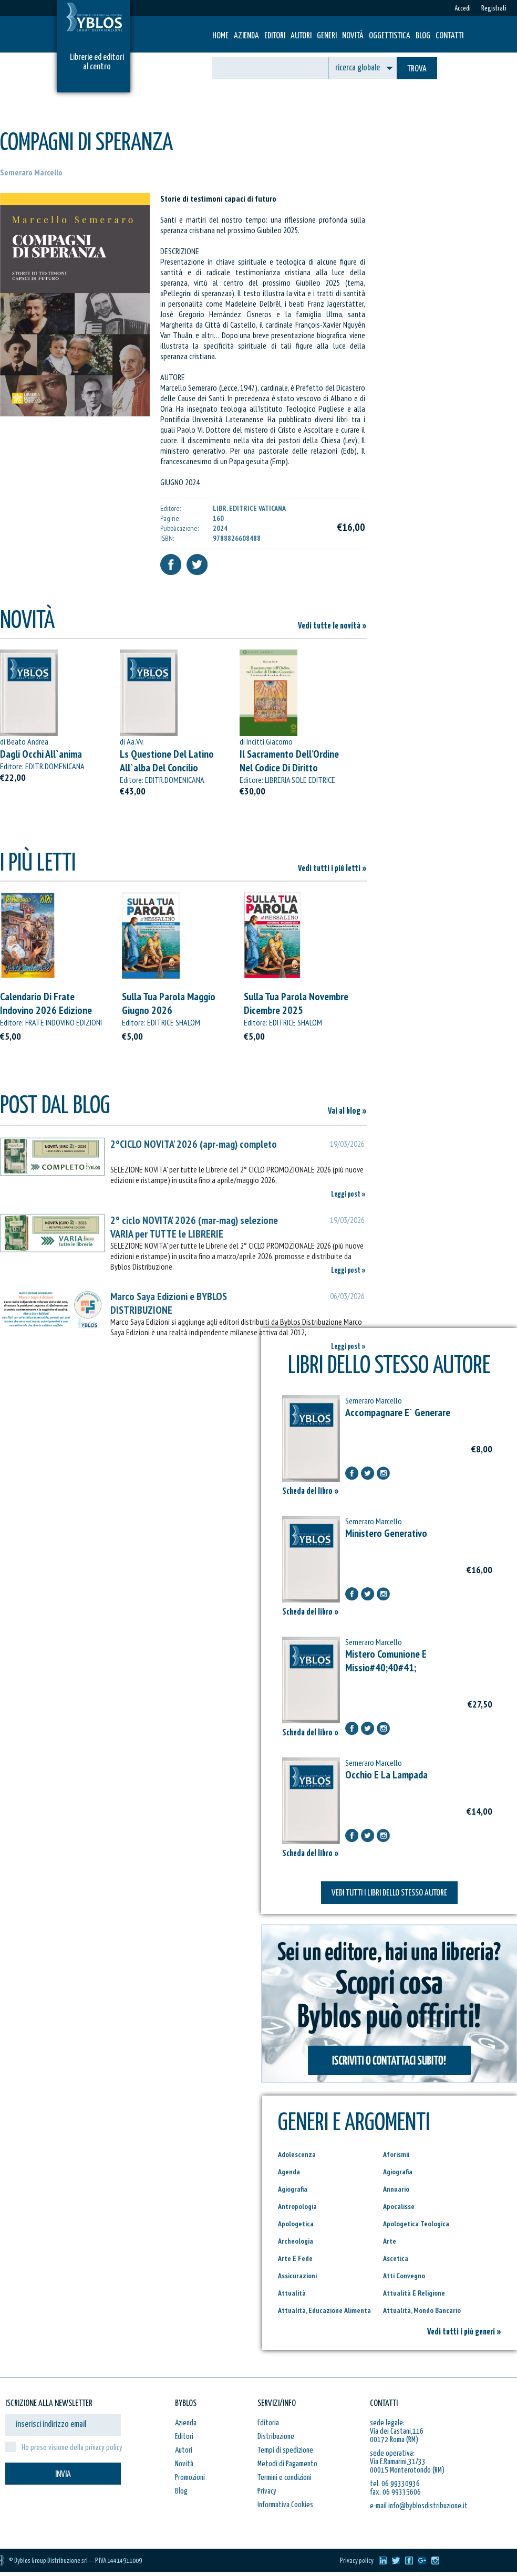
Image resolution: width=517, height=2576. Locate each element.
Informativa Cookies (285, 2505)
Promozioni (190, 2477)
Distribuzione (275, 2437)
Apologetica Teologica (416, 2223)
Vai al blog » (347, 1111)
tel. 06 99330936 (395, 2484)
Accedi (462, 8)
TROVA (417, 69)
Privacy (266, 2491)
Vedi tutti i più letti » (332, 868)
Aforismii (396, 2154)
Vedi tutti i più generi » (464, 2332)
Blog (423, 36)
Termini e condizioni (284, 2477)
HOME (220, 36)
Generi (327, 36)
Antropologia (297, 2206)
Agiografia (397, 2171)
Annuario (396, 2189)
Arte (389, 2241)
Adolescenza (297, 2154)
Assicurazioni (297, 2275)
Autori (301, 36)
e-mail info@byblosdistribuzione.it (419, 2506)
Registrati (493, 8)
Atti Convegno (404, 2275)
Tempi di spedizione (285, 2450)
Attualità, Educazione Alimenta (324, 2310)
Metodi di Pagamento (287, 2464)
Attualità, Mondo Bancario (422, 2310)
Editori (274, 36)
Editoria (268, 2423)
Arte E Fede (295, 2258)
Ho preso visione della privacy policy (72, 2448)
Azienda (246, 36)
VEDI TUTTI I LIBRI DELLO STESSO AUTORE (389, 1893)
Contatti (449, 36)
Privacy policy (357, 2561)
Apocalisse (399, 2206)
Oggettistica (389, 36)
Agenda (289, 2171)
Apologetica (296, 2223)
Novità (353, 36)
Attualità (292, 2293)
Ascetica (395, 2258)
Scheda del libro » (310, 1491)
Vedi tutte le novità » (332, 626)
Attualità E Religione (414, 2293)
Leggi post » (348, 1194)
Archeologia (295, 2241)
